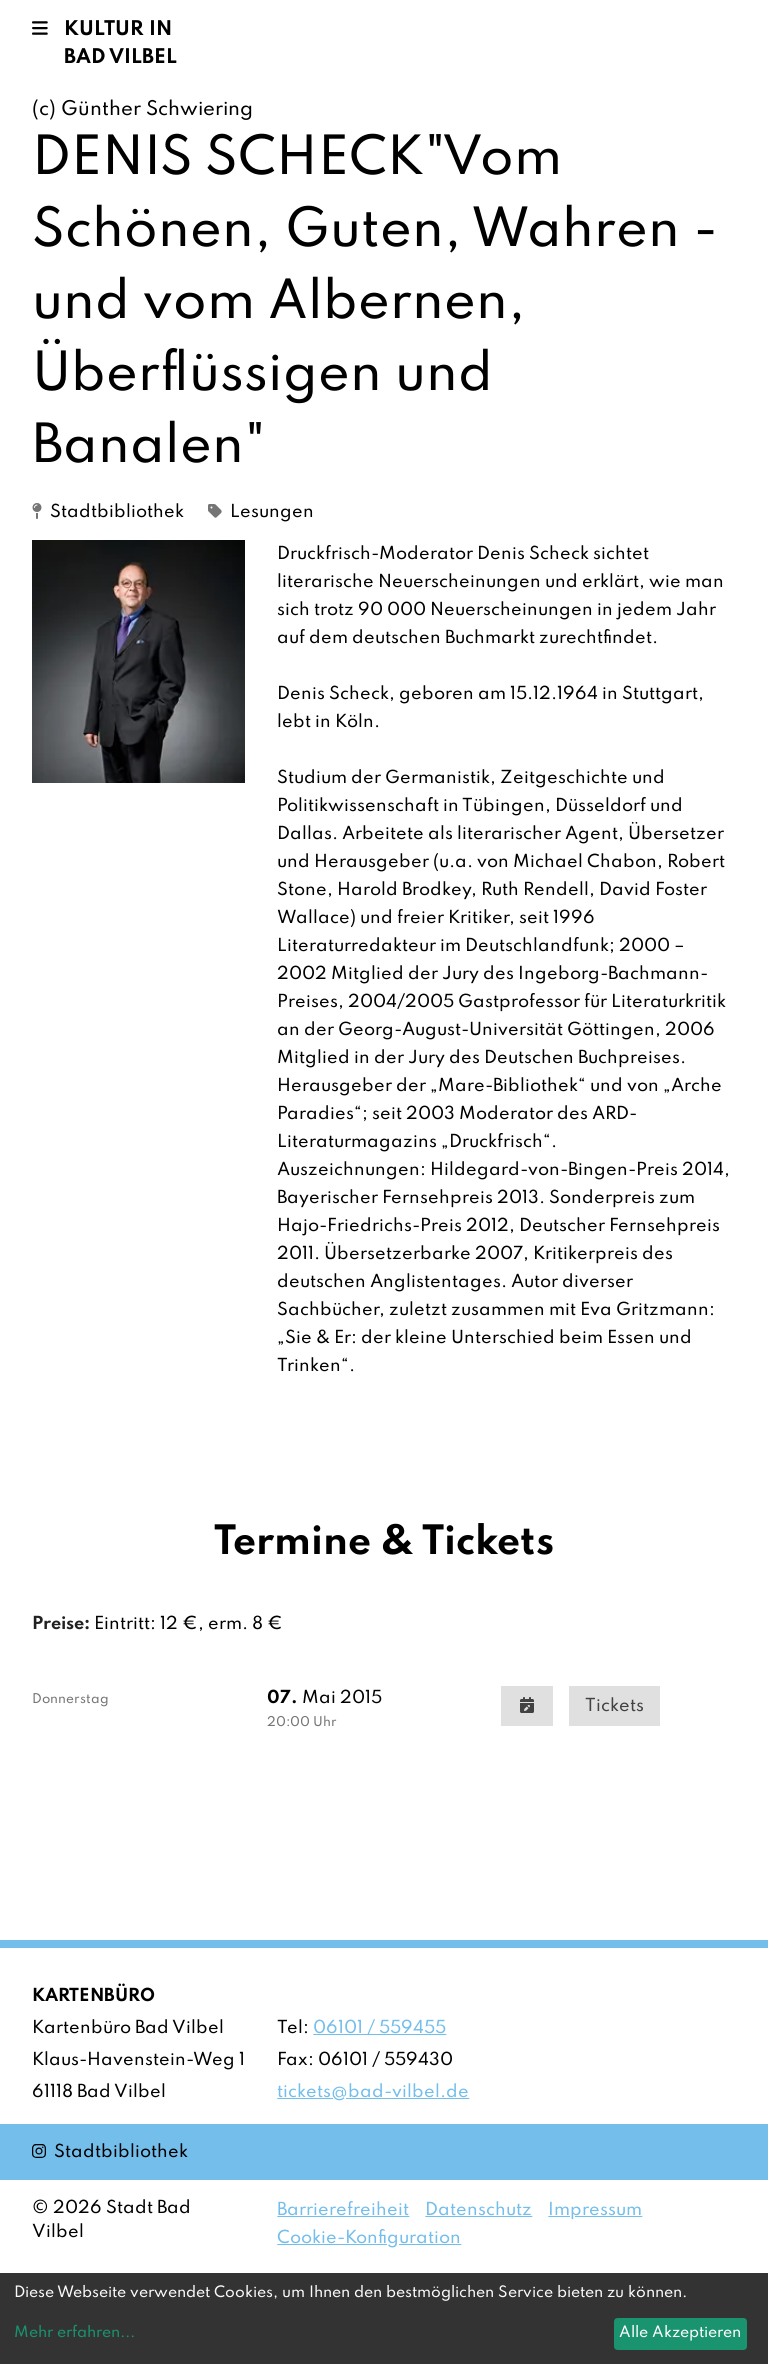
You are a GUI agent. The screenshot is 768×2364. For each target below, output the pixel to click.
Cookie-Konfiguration (369, 2238)
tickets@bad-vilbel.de (373, 2092)
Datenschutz (478, 2210)
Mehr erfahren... (74, 2333)
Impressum (595, 2210)
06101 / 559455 (379, 2028)
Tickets (614, 1706)
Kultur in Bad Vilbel (120, 44)
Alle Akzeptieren (680, 2333)
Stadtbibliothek (110, 2150)
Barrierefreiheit (343, 2210)
